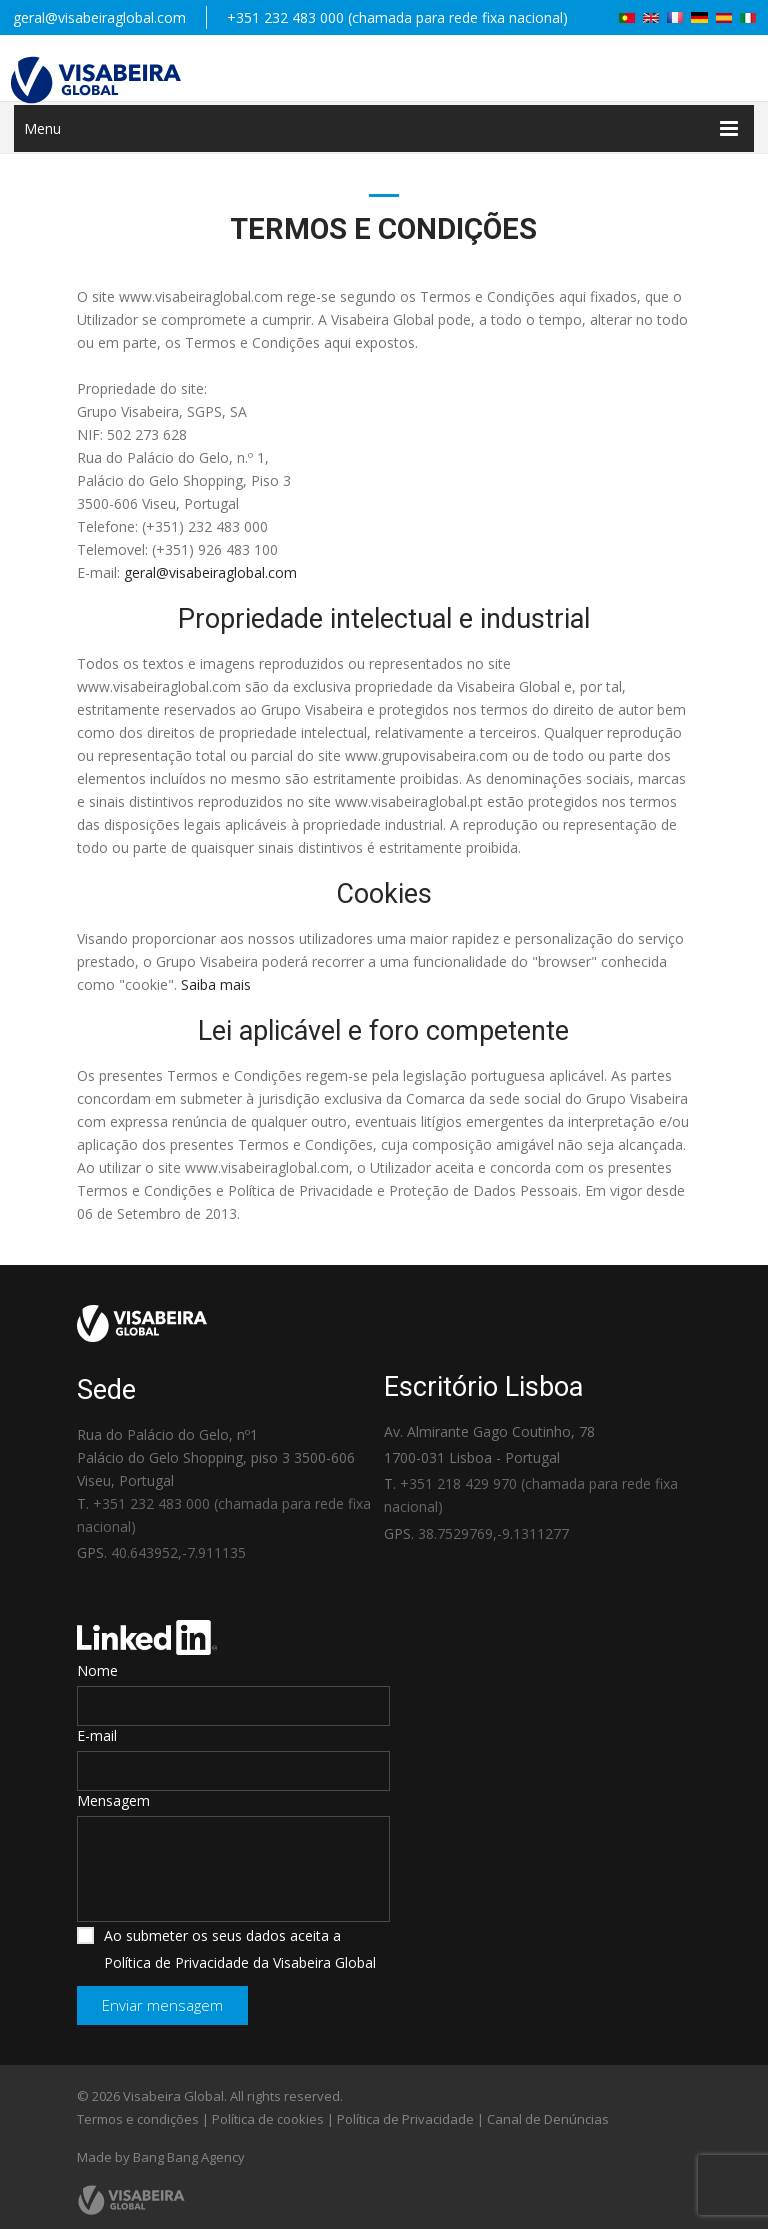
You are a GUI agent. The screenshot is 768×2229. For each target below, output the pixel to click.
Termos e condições (138, 2119)
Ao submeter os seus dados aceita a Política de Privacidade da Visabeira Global (226, 1949)
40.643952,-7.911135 (178, 1552)
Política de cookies (268, 2119)
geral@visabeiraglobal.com (99, 17)
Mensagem (113, 1800)
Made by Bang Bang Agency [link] (161, 2157)
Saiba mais (216, 984)
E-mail (97, 1735)
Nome (97, 1670)
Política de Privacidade (405, 2119)
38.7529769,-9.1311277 (493, 1533)
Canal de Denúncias (548, 2119)
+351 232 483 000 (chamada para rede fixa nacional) (397, 17)
